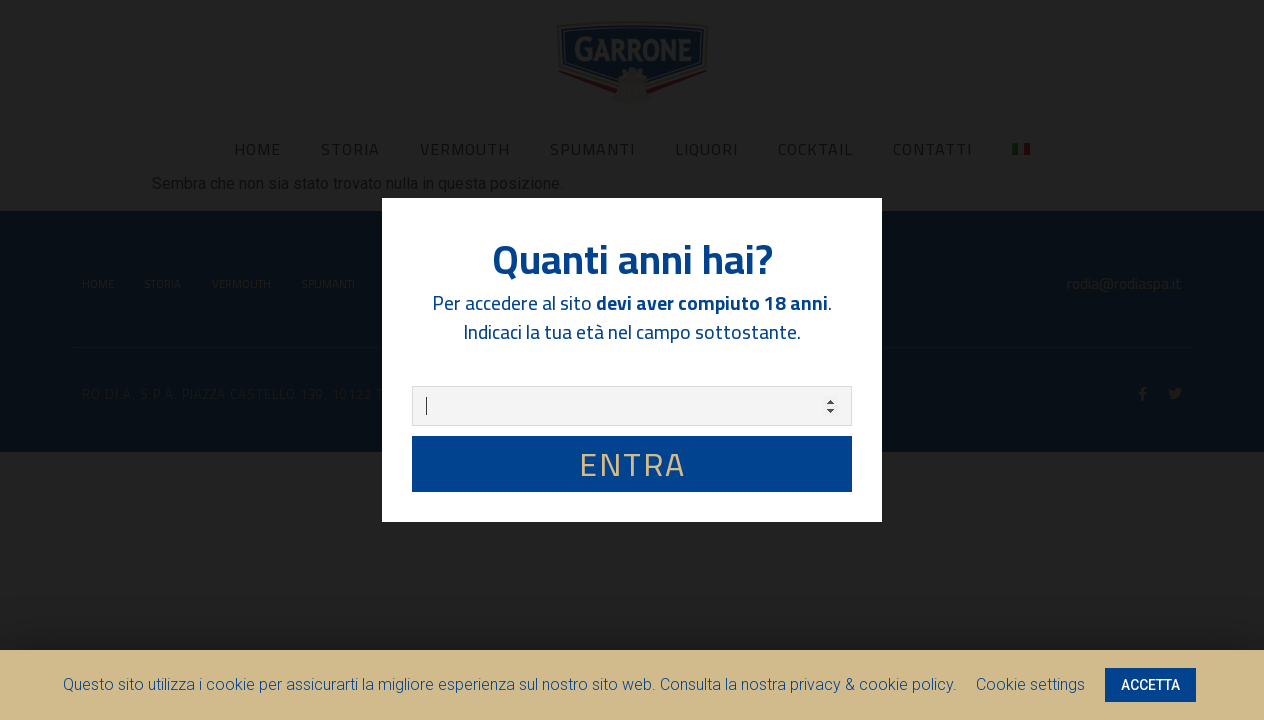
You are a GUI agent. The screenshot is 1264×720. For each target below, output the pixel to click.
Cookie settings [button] (1030, 684)
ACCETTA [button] (1150, 685)
